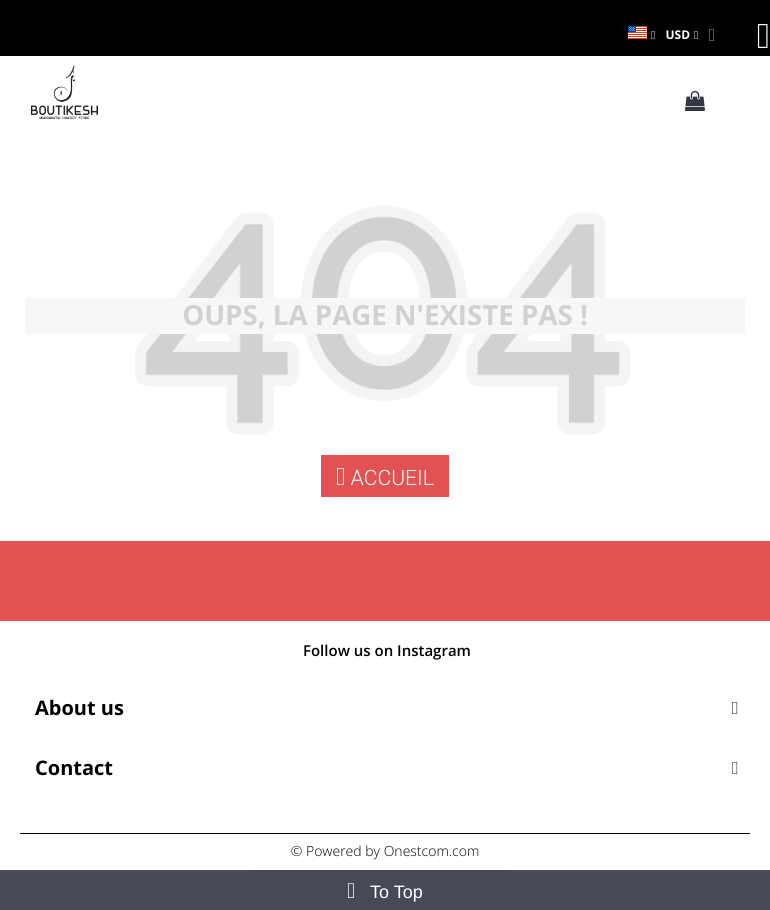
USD (677, 34)
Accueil (385, 477)
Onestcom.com (432, 851)
